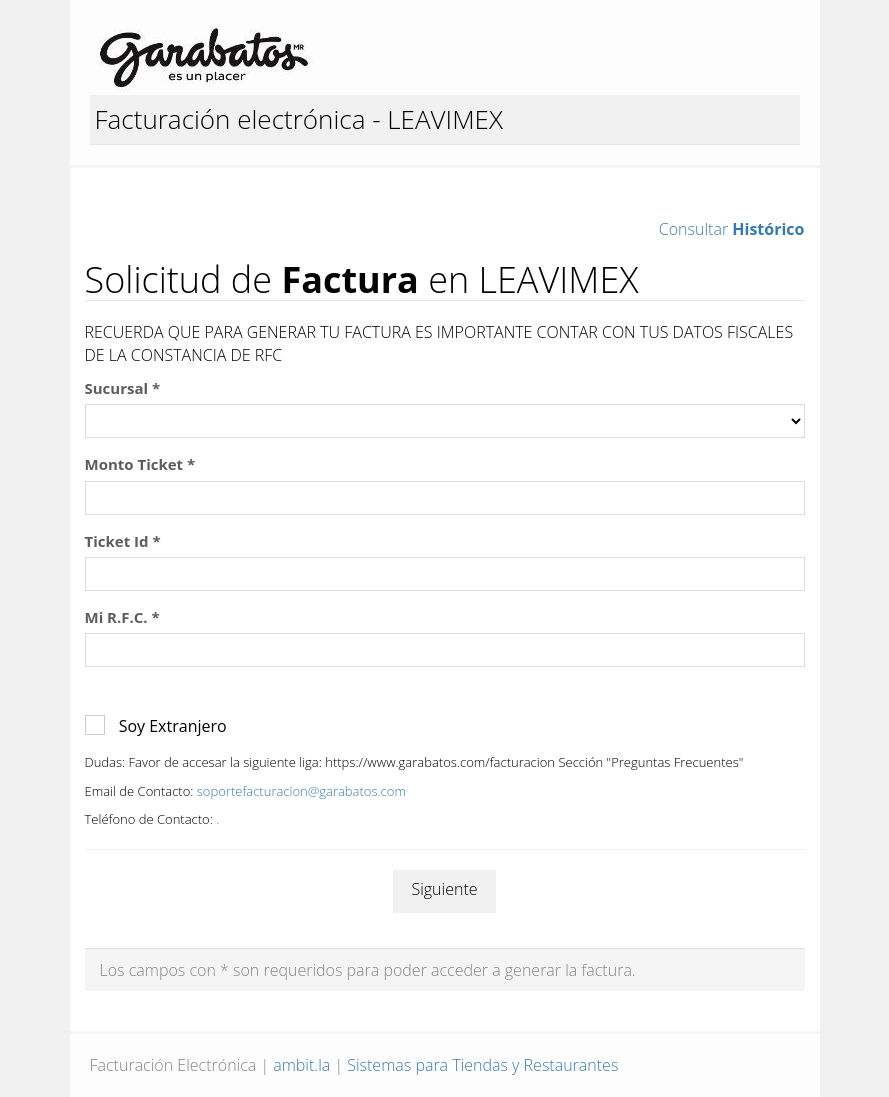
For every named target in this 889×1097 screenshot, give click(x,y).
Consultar (732, 229)
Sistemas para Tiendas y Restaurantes (482, 1065)
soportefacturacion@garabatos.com (301, 791)
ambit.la (301, 1065)
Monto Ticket (140, 464)
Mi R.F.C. (122, 617)
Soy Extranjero (173, 726)
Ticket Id (123, 541)
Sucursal (123, 388)
